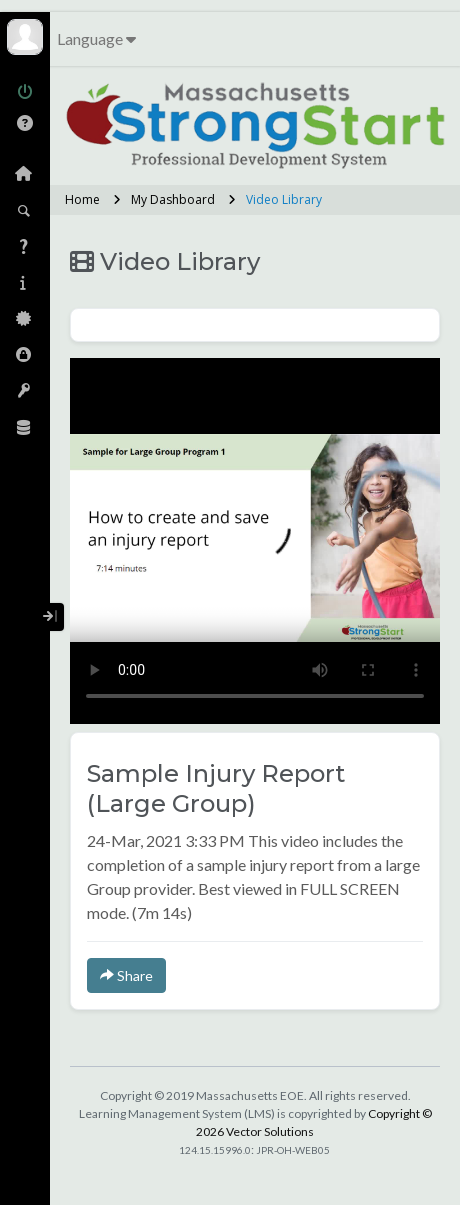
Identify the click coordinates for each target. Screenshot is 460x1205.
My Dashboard (173, 199)
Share (126, 975)
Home (82, 199)
